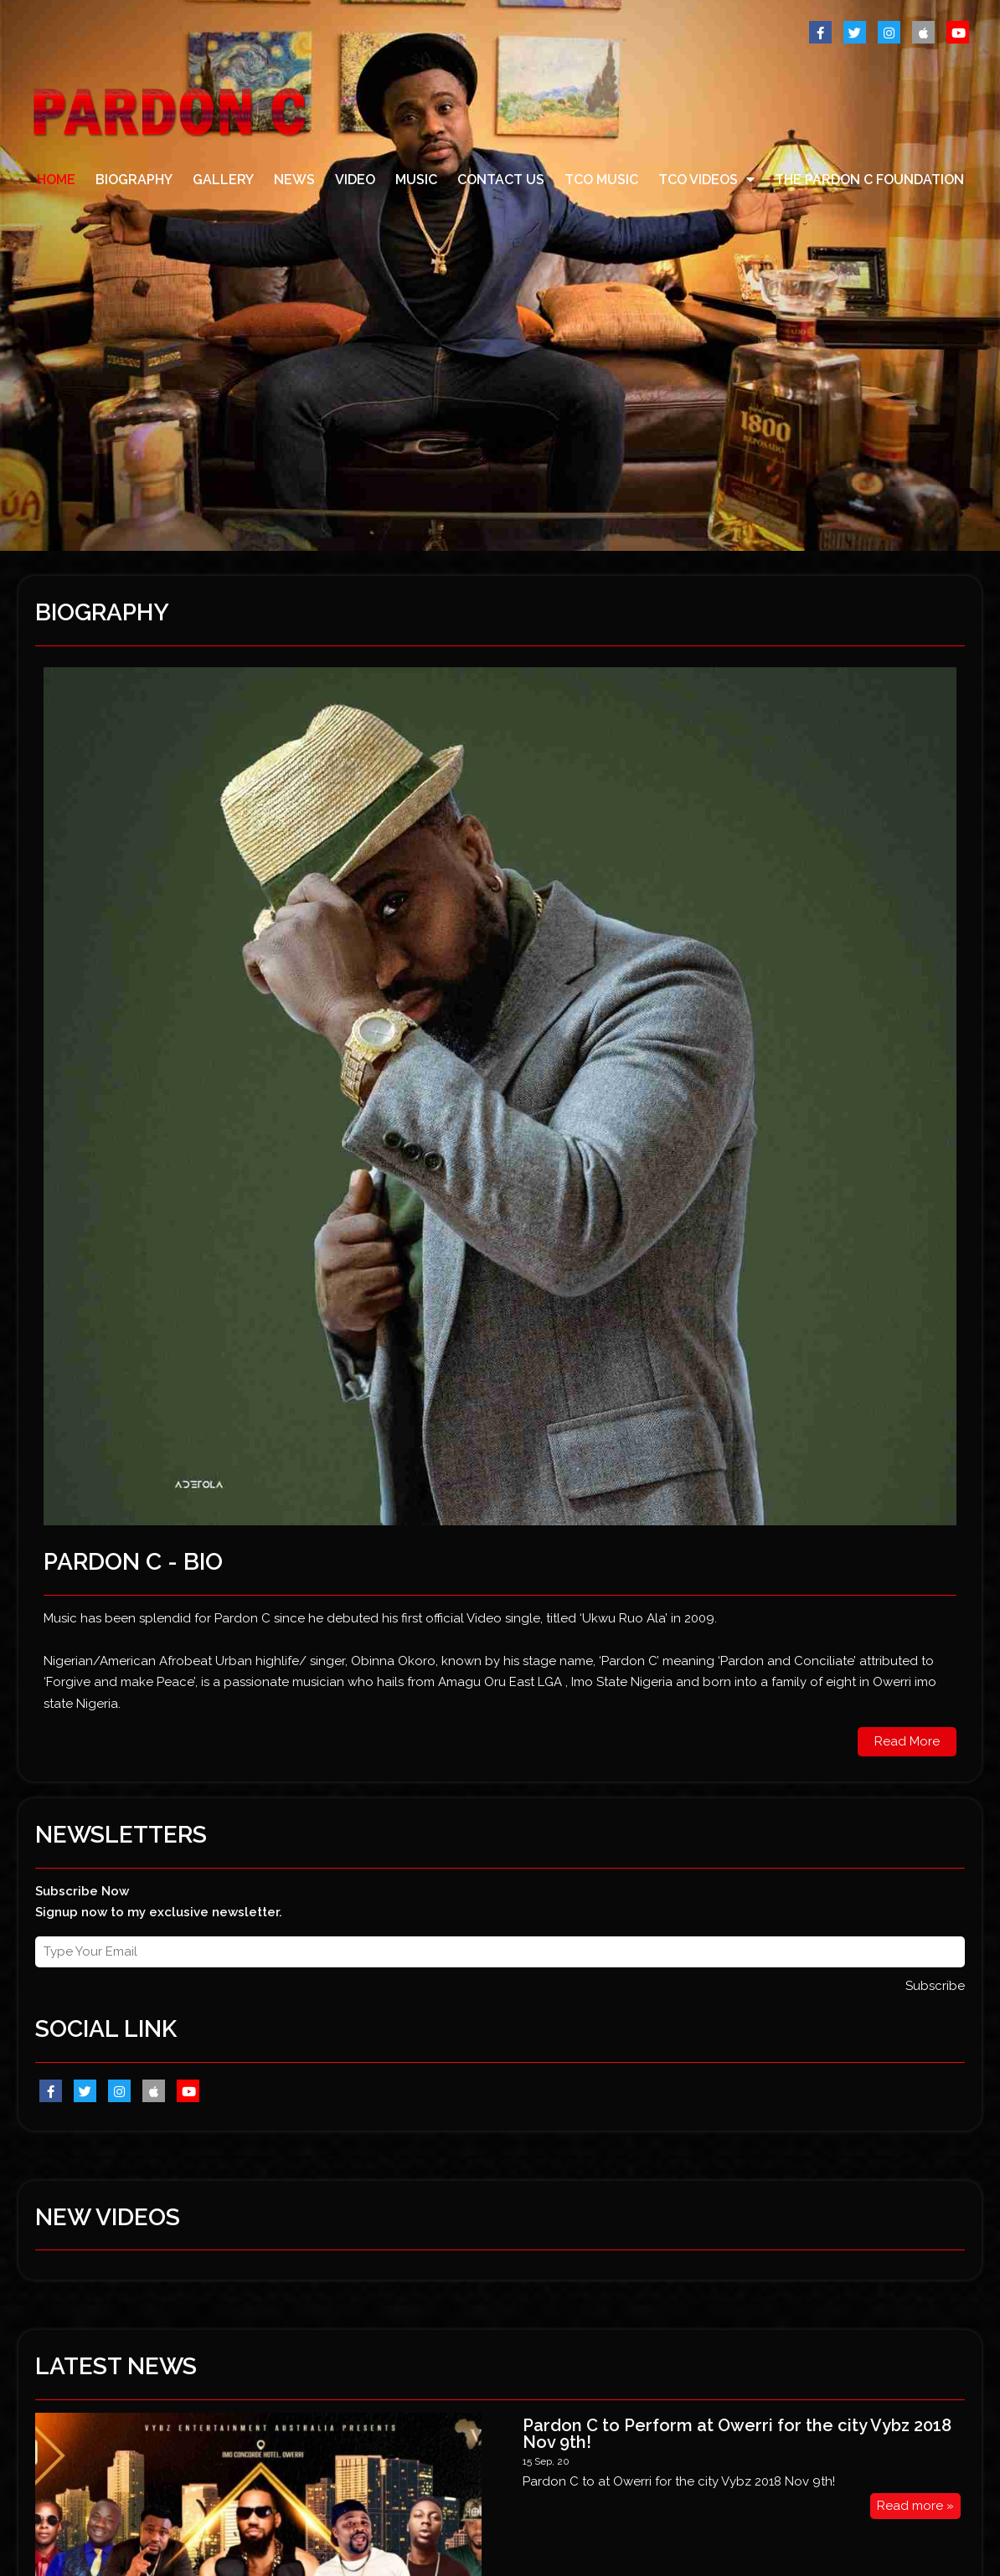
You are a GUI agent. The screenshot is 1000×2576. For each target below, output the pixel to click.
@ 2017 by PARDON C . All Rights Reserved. (144, 2496)
